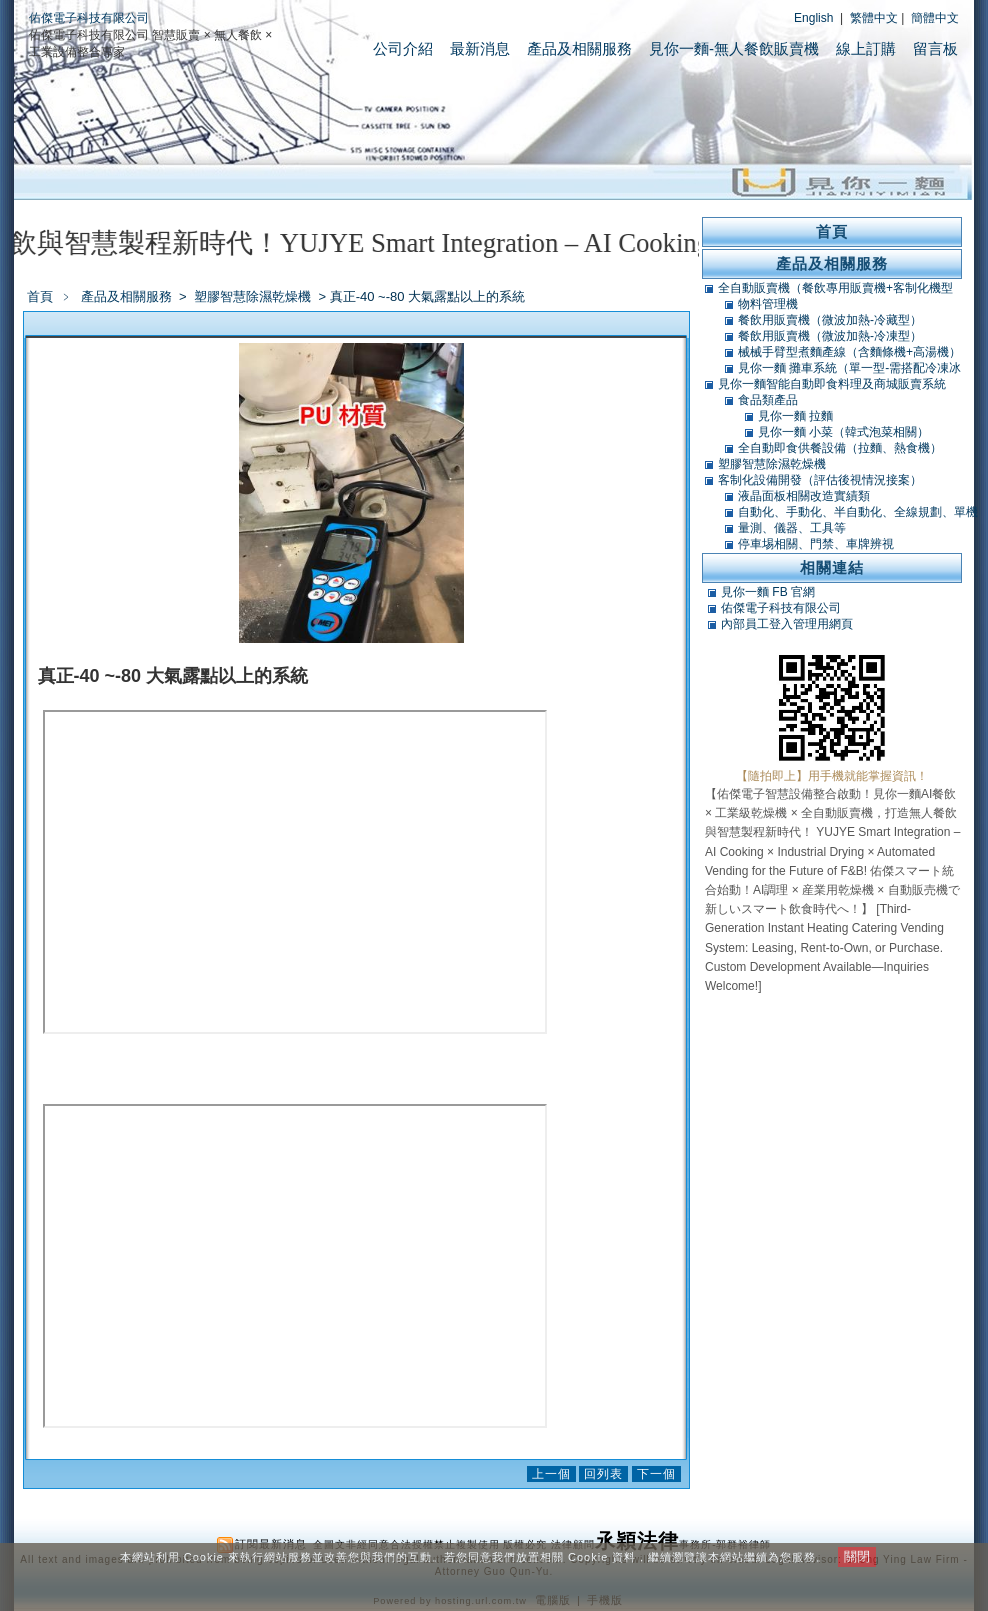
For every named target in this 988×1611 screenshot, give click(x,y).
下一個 (656, 1474)
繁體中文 (874, 18)
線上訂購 (866, 48)
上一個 (551, 1474)
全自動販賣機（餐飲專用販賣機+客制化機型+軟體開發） (835, 288)
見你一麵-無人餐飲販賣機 (734, 48)
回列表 (603, 1474)
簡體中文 (935, 18)
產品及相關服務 (579, 48)
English (813, 18)
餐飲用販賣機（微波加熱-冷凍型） (830, 336)
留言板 (935, 48)
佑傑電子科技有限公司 (89, 18)
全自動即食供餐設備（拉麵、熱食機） (840, 448)
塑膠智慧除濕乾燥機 (254, 296)
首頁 (40, 296)
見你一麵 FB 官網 (768, 592)
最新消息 (480, 48)
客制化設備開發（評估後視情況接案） (820, 480)
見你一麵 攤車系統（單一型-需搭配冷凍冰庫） (849, 368)
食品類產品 (768, 400)
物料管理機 (768, 304)
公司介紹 (403, 48)
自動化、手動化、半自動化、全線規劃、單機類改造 (858, 512)
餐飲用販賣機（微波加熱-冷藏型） (830, 320)
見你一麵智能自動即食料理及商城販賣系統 (832, 384)
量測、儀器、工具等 (792, 528)
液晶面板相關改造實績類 (804, 496)
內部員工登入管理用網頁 (787, 624)
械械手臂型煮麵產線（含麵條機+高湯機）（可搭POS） (849, 352)
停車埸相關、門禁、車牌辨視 (816, 544)
